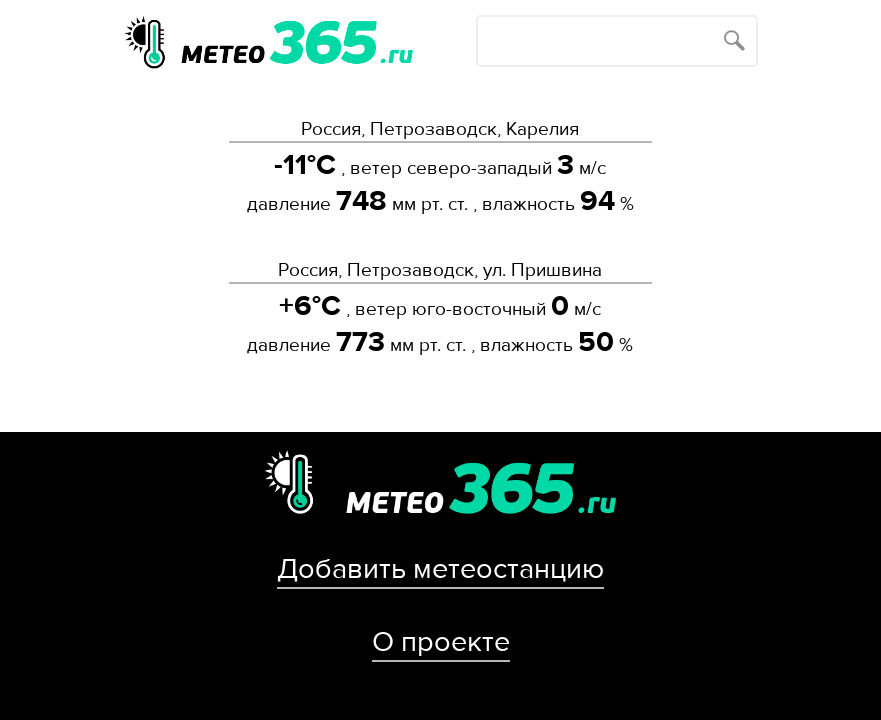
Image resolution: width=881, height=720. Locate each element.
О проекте (441, 642)
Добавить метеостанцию (440, 569)
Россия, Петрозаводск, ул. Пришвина (440, 270)
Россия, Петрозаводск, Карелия (440, 129)
